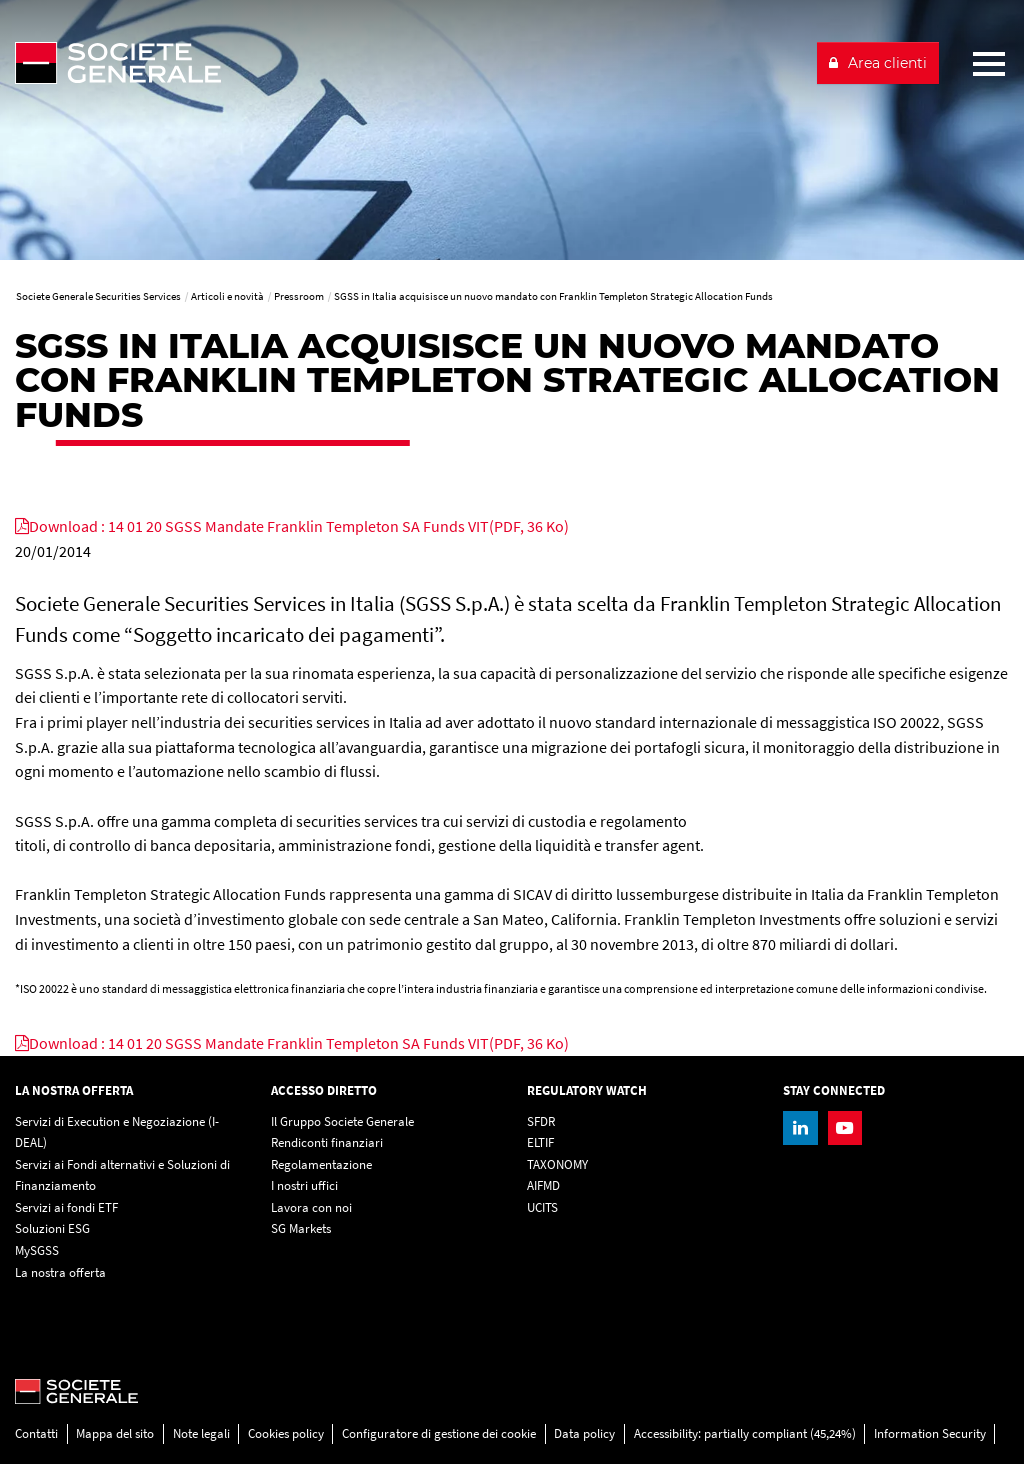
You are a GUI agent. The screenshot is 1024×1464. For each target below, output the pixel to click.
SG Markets (301, 1228)
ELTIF (540, 1142)
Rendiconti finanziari (327, 1142)
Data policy (584, 1433)
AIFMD (543, 1185)
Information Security (930, 1433)
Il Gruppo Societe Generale (342, 1121)
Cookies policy (286, 1433)
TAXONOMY (557, 1164)
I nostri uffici (304, 1185)
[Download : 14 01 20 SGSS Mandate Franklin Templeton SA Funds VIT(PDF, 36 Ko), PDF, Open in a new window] (292, 526)
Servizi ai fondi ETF (66, 1207)
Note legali (201, 1433)
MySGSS (37, 1250)
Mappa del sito (115, 1433)
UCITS (542, 1207)
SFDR (541, 1121)
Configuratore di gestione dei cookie (439, 1433)
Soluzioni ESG (52, 1228)
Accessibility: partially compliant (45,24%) (745, 1433)
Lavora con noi (311, 1207)
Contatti (36, 1433)
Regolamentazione (321, 1164)
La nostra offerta (60, 1272)
